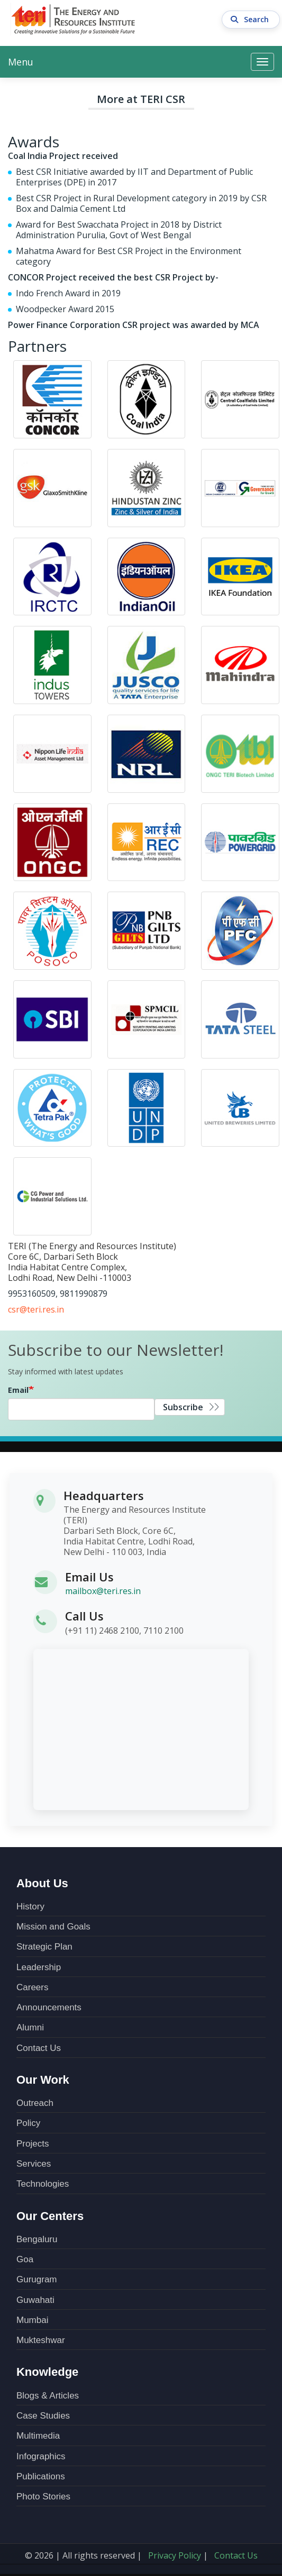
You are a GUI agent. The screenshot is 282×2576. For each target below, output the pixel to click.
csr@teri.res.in (36, 1309)
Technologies (42, 2184)
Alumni (30, 2027)
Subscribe (183, 1407)
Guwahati (35, 2300)
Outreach (34, 2103)
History (30, 1906)
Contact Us (38, 2048)
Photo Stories (43, 2496)
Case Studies (43, 2416)
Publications (40, 2476)
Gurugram (36, 2279)
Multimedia (38, 2436)
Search (251, 19)
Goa (24, 2259)
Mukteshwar (40, 2340)
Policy (28, 2123)
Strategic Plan (44, 1947)
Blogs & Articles (47, 2396)
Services (33, 2164)
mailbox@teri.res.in (103, 1591)
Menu (20, 61)
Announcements (48, 2007)
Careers (32, 1987)
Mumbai (32, 2320)
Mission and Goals (53, 1927)
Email (18, 1390)
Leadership (38, 1967)
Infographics (41, 2456)
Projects (32, 2144)
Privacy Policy (174, 2555)
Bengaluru (37, 2239)
